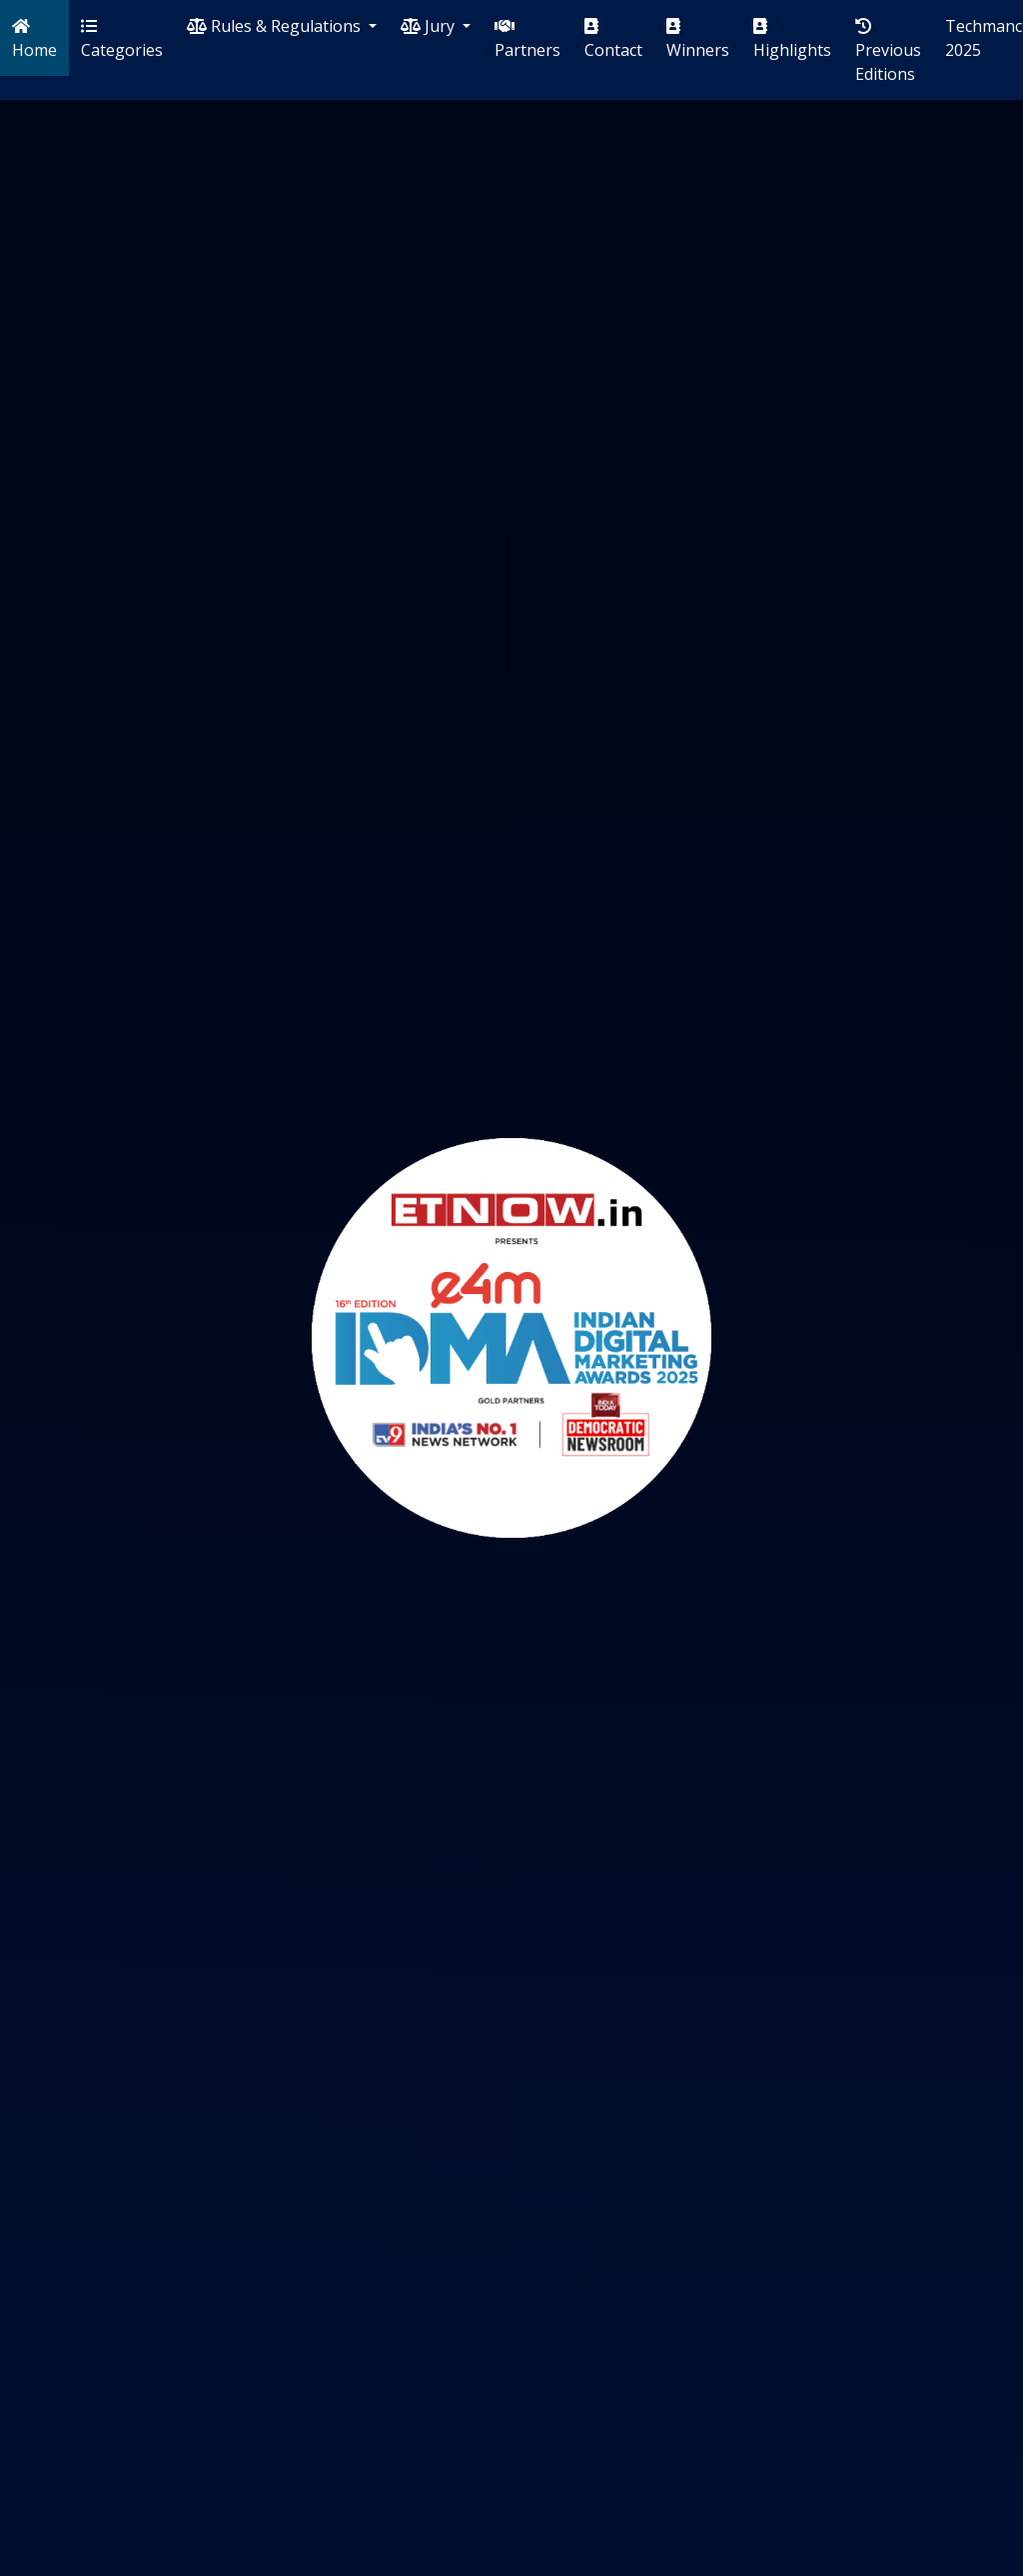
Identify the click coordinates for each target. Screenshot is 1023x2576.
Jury (430, 26)
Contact (613, 39)
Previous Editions (888, 51)
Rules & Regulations (276, 26)
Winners (697, 39)
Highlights (792, 39)
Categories (122, 39)
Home (34, 39)
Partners (527, 39)
